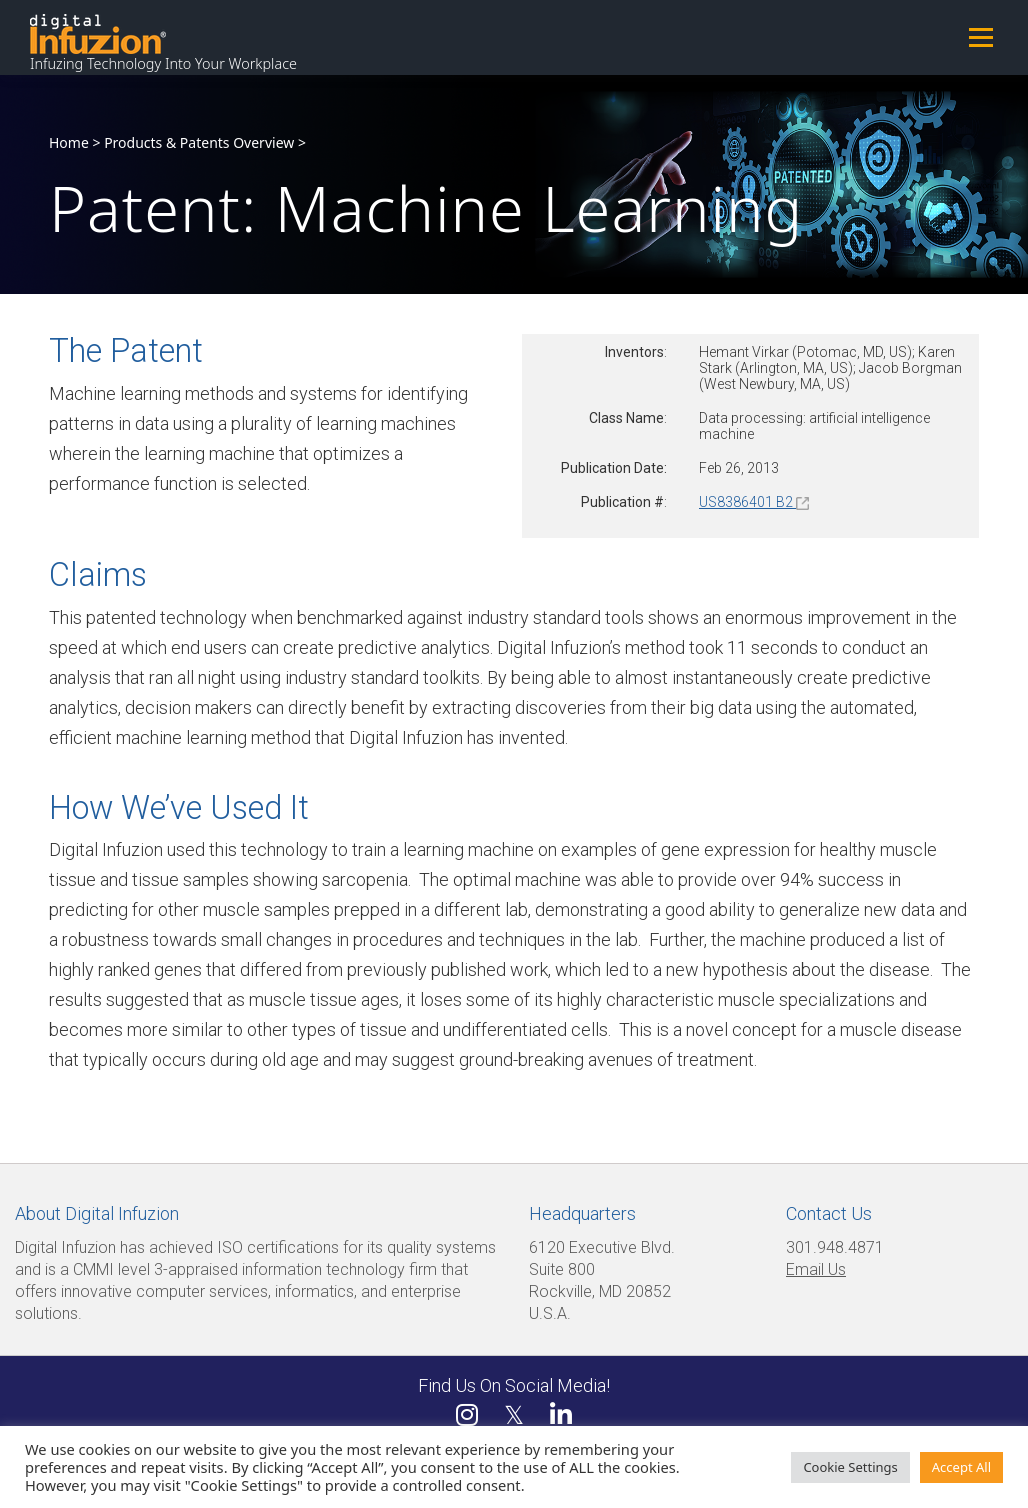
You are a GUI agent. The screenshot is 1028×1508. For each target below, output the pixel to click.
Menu (980, 37)
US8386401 (736, 502)
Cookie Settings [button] (850, 1467)
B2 (791, 502)
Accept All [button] (961, 1467)
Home (69, 142)
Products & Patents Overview (199, 142)
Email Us (816, 1269)
